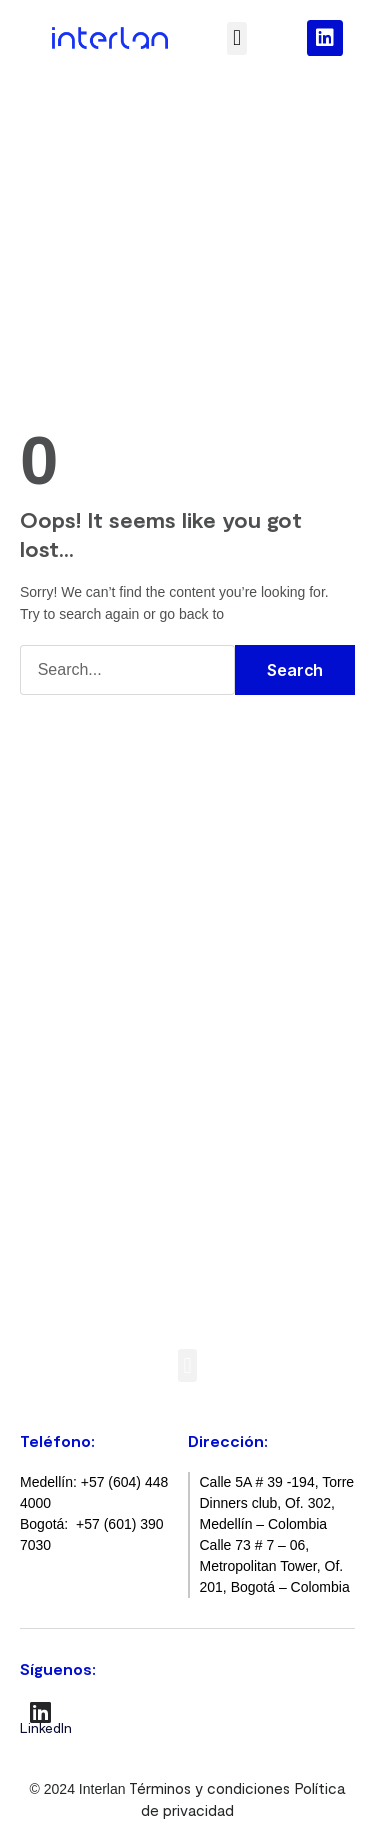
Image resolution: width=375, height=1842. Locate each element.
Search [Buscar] (295, 670)
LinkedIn (46, 1727)
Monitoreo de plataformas (121, 1116)
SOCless (59, 1090)
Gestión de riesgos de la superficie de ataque (186, 1065)
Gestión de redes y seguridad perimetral (168, 1141)
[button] (236, 38)
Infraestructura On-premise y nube (151, 1167)
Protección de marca (103, 1192)
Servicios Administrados (112, 906)
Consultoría (69, 830)
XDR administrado (91, 1039)
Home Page (268, 613)
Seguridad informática (106, 1014)
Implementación (86, 855)
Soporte (58, 881)
